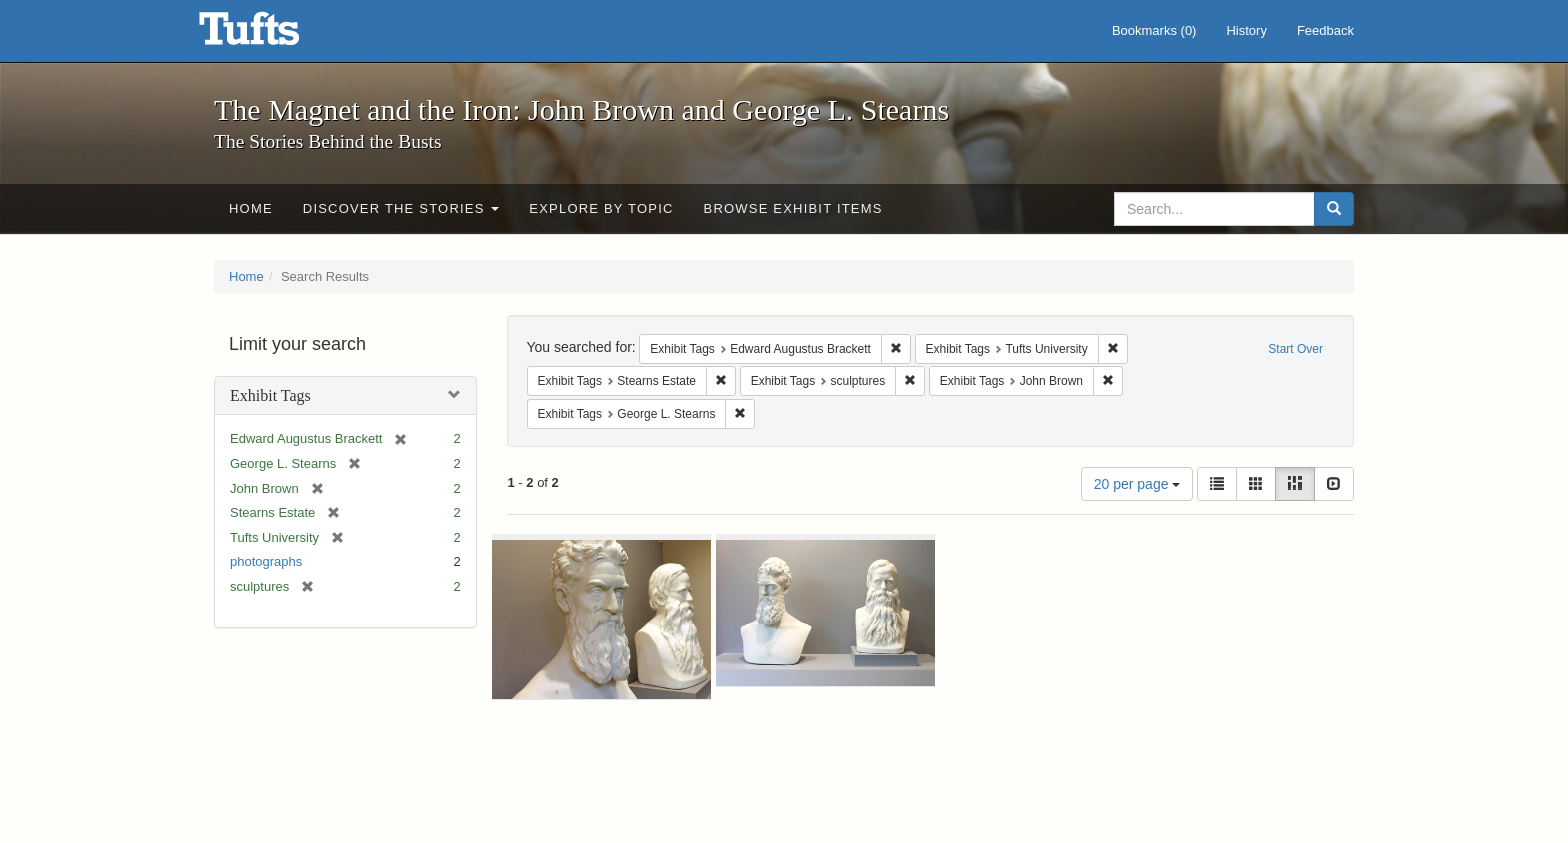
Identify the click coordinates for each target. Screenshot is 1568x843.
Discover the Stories (401, 208)
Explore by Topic (601, 208)
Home (251, 208)
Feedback (1325, 30)
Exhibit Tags (270, 395)
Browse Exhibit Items (793, 208)
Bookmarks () (1154, 30)
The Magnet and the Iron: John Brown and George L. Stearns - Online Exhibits (274, 35)
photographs (266, 561)
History (1246, 30)
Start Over (1295, 349)
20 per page (1137, 484)
